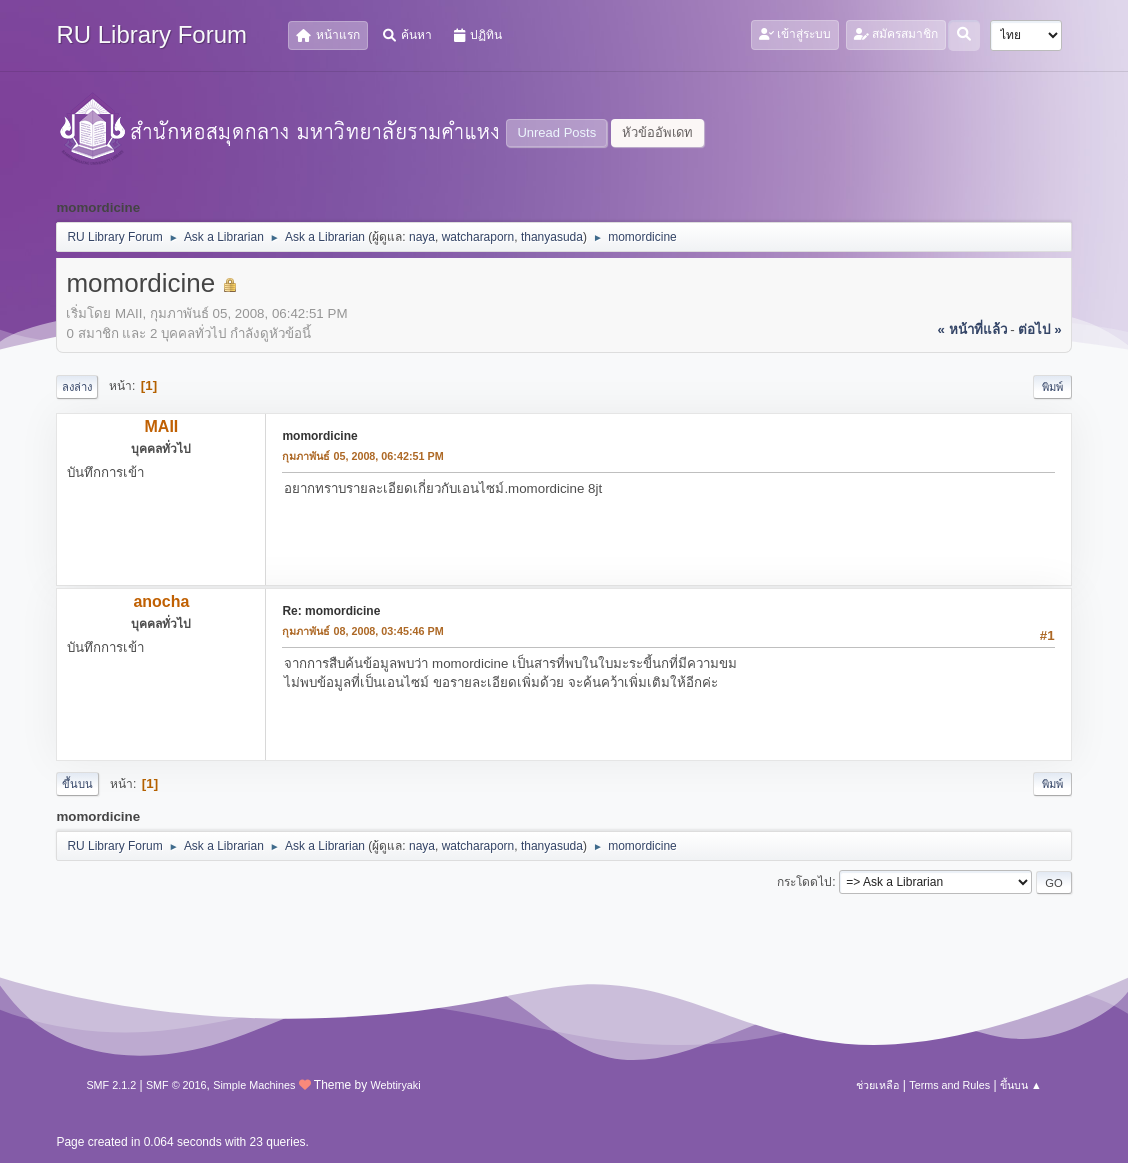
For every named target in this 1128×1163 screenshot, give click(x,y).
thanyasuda (552, 237)
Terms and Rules (949, 1085)
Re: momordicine (331, 611)
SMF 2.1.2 (111, 1085)
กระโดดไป (804, 882)
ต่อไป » (1039, 329)
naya (422, 237)
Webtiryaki (395, 1085)
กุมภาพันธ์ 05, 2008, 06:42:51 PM (362, 456)
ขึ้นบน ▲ (1021, 1085)
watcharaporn (478, 237)
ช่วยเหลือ (877, 1085)
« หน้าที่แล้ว (971, 329)
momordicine (319, 436)
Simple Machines (254, 1085)
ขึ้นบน (77, 784)
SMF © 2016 (176, 1085)
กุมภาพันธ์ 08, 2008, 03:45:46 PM (362, 631)
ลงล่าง (77, 387)
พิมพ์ (1052, 387)
